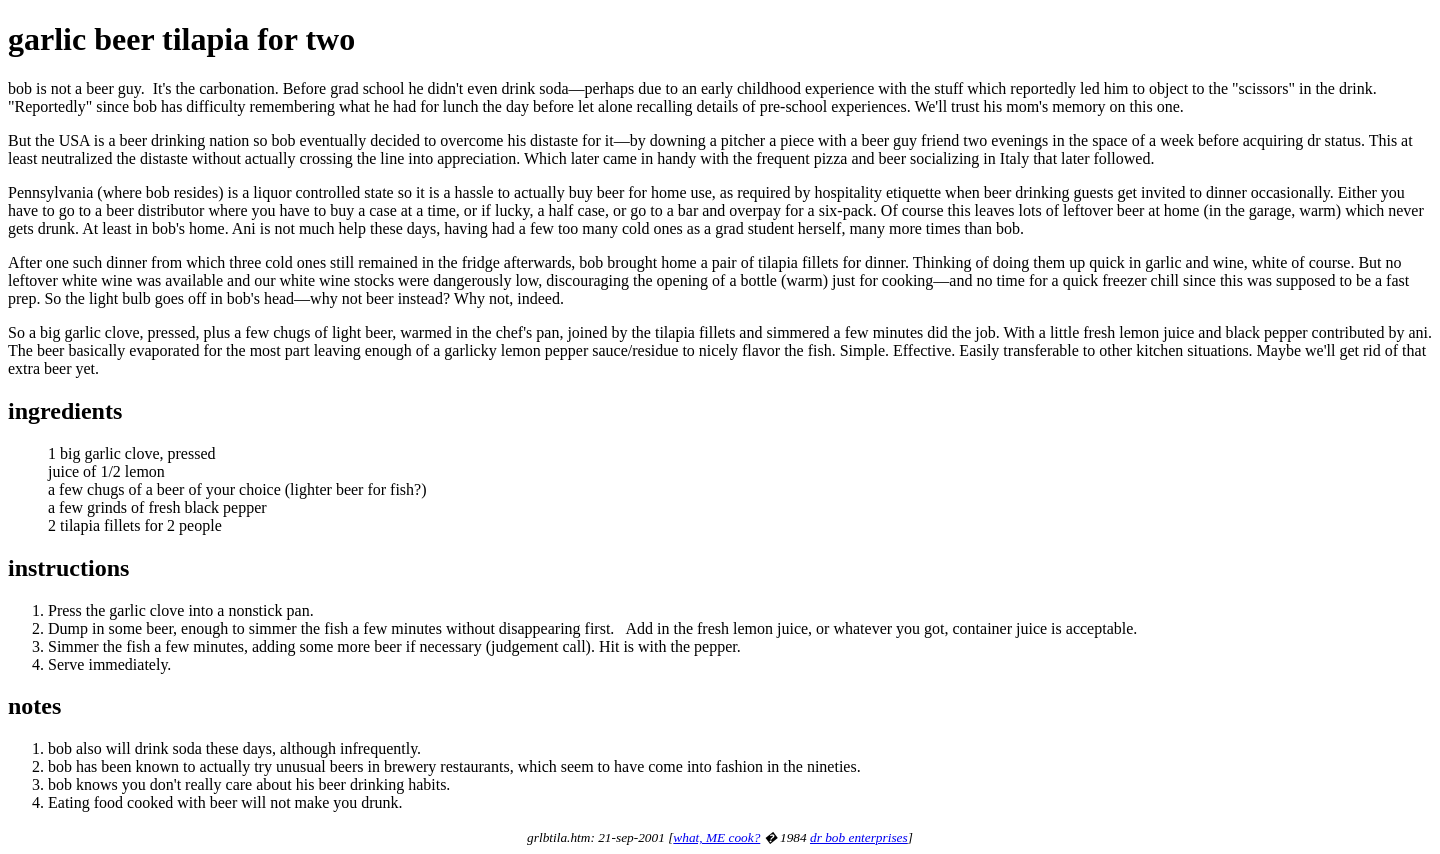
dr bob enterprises (859, 837)
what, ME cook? (716, 837)
